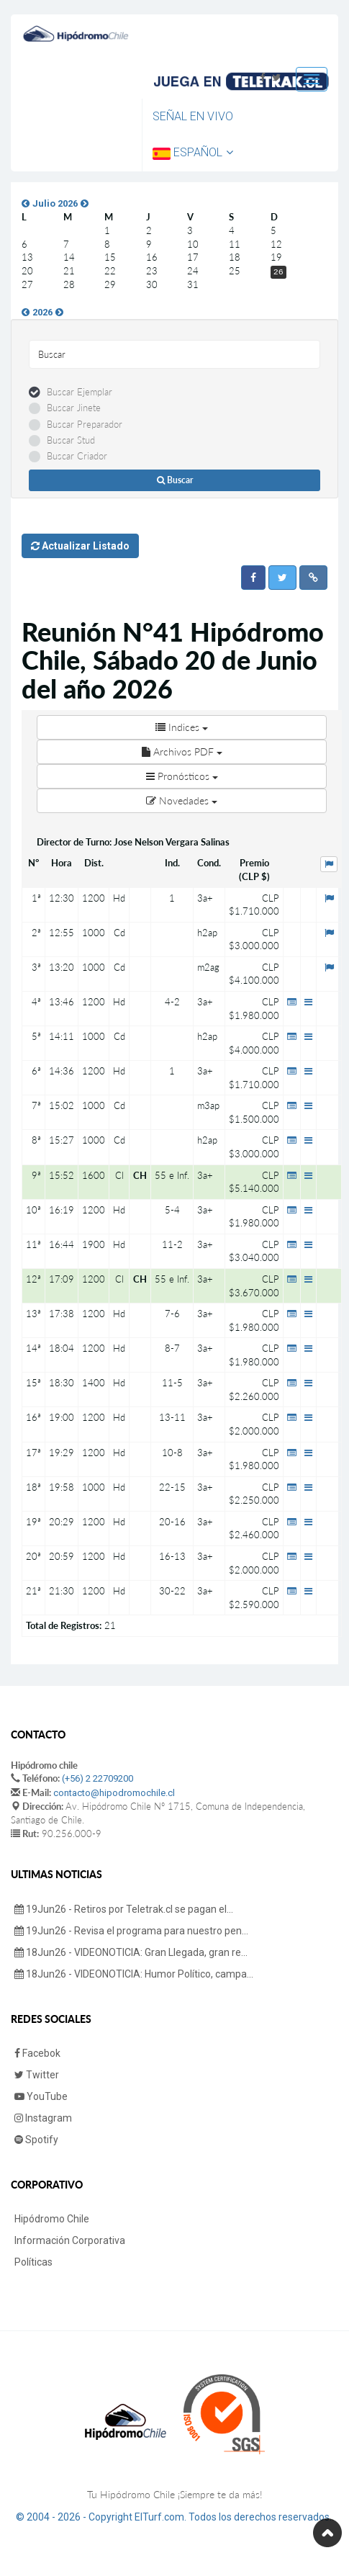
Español (193, 152)
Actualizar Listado (80, 546)
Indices (181, 727)
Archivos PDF (182, 751)
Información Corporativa (69, 2240)
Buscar (175, 480)
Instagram (43, 2118)
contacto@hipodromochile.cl (114, 1792)
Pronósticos (182, 776)
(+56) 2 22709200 (97, 1778)
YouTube (41, 2096)
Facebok (37, 2053)
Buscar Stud (71, 440)
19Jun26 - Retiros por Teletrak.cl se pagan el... (123, 1909)
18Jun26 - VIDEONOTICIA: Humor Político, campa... (133, 1974)
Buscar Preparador (84, 424)
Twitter (36, 2075)
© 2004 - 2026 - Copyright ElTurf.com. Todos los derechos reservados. (174, 2517)
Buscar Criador (77, 456)
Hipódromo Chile (51, 2219)
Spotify (36, 2139)
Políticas (33, 2262)
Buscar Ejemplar (79, 392)
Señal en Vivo (193, 116)
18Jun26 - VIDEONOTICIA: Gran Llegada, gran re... (131, 1952)
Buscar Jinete (74, 407)
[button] (253, 577)
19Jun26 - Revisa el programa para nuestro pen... (131, 1931)
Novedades (181, 800)
